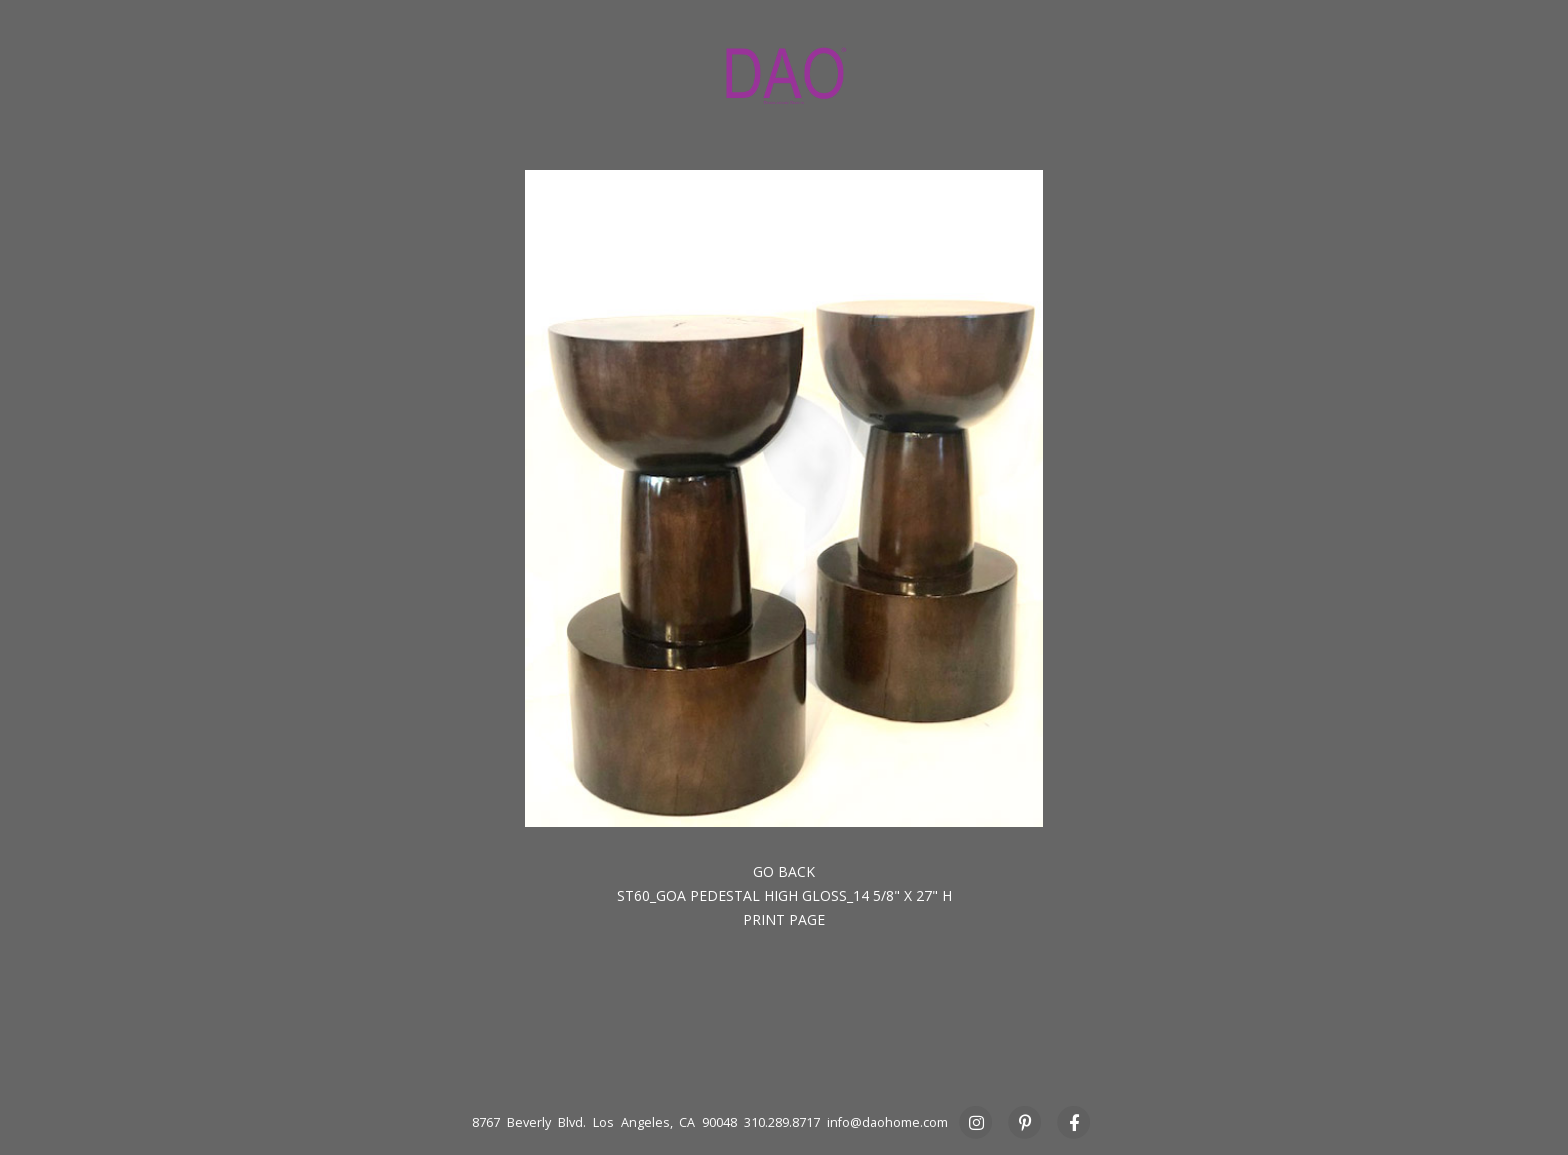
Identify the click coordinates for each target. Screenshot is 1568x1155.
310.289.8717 (782, 1122)
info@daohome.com (887, 1122)
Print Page (784, 919)
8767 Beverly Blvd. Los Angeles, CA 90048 (604, 1122)
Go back (784, 871)
